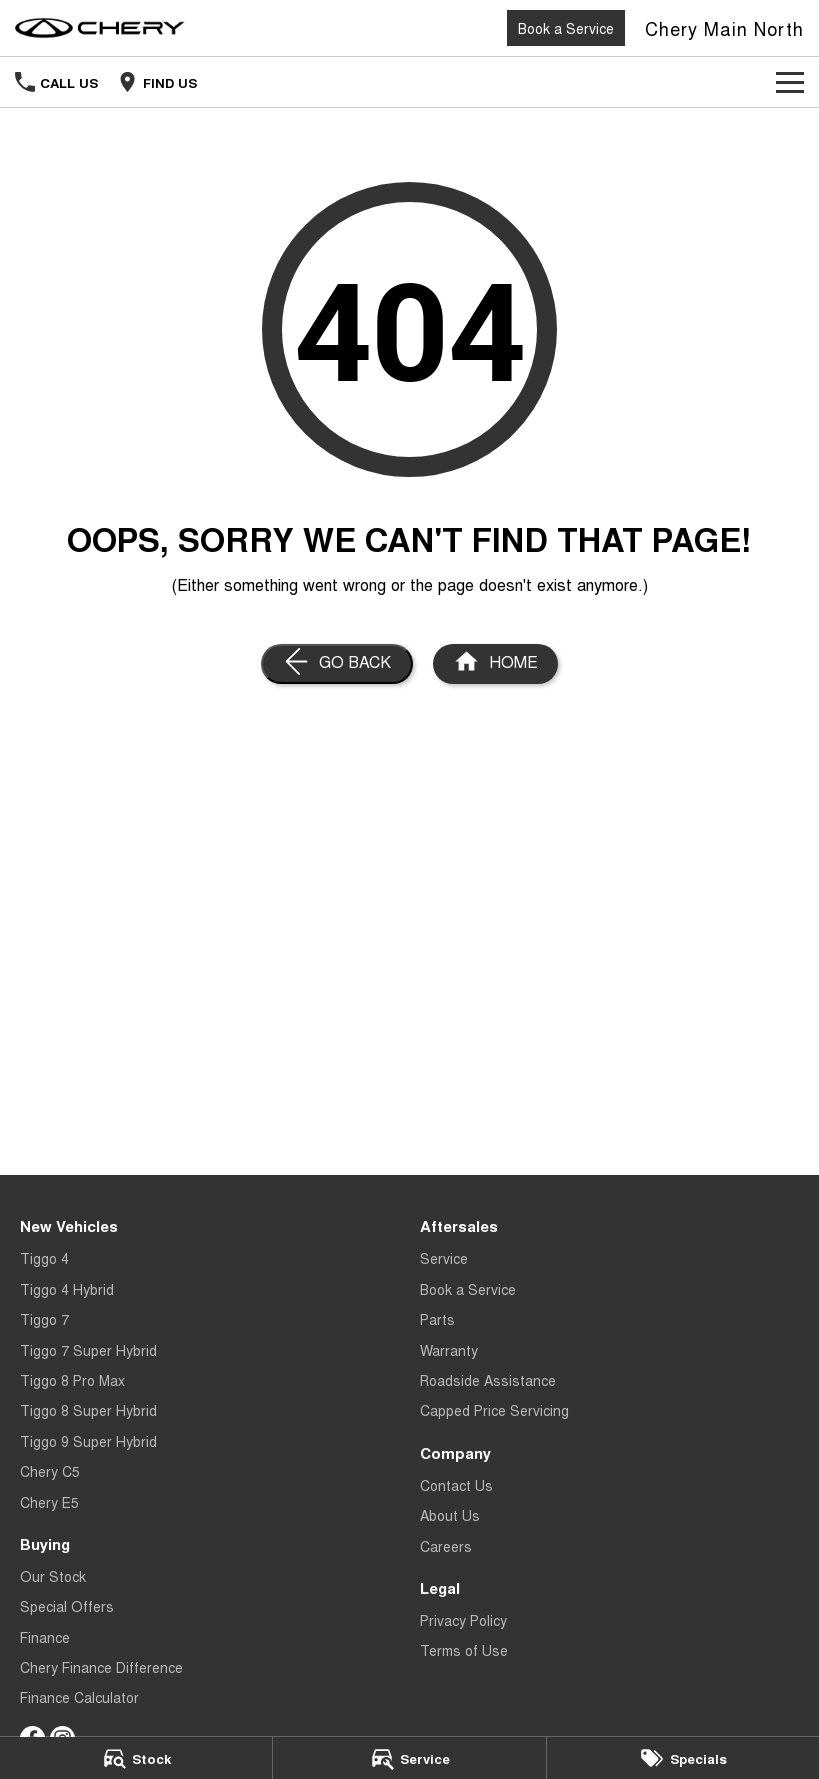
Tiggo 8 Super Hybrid (88, 1410)
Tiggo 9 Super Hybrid (88, 1441)
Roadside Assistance (488, 1380)
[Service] (409, 1758)
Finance (45, 1637)
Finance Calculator (79, 1697)
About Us (450, 1515)
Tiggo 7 (44, 1319)
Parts (437, 1319)
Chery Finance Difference (101, 1667)
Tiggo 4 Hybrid (67, 1289)
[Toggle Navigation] (790, 82)
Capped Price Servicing (494, 1410)
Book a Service (566, 28)
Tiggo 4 (44, 1258)
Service (444, 1258)
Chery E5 (49, 1502)
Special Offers (67, 1606)
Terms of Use (464, 1650)
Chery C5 (50, 1471)
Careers (446, 1546)
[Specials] (683, 1758)
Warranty (449, 1350)
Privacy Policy (463, 1620)
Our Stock (53, 1576)
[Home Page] (100, 28)
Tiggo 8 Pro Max (72, 1380)
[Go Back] (337, 664)
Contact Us (456, 1485)
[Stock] (136, 1758)
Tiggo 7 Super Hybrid (88, 1350)
